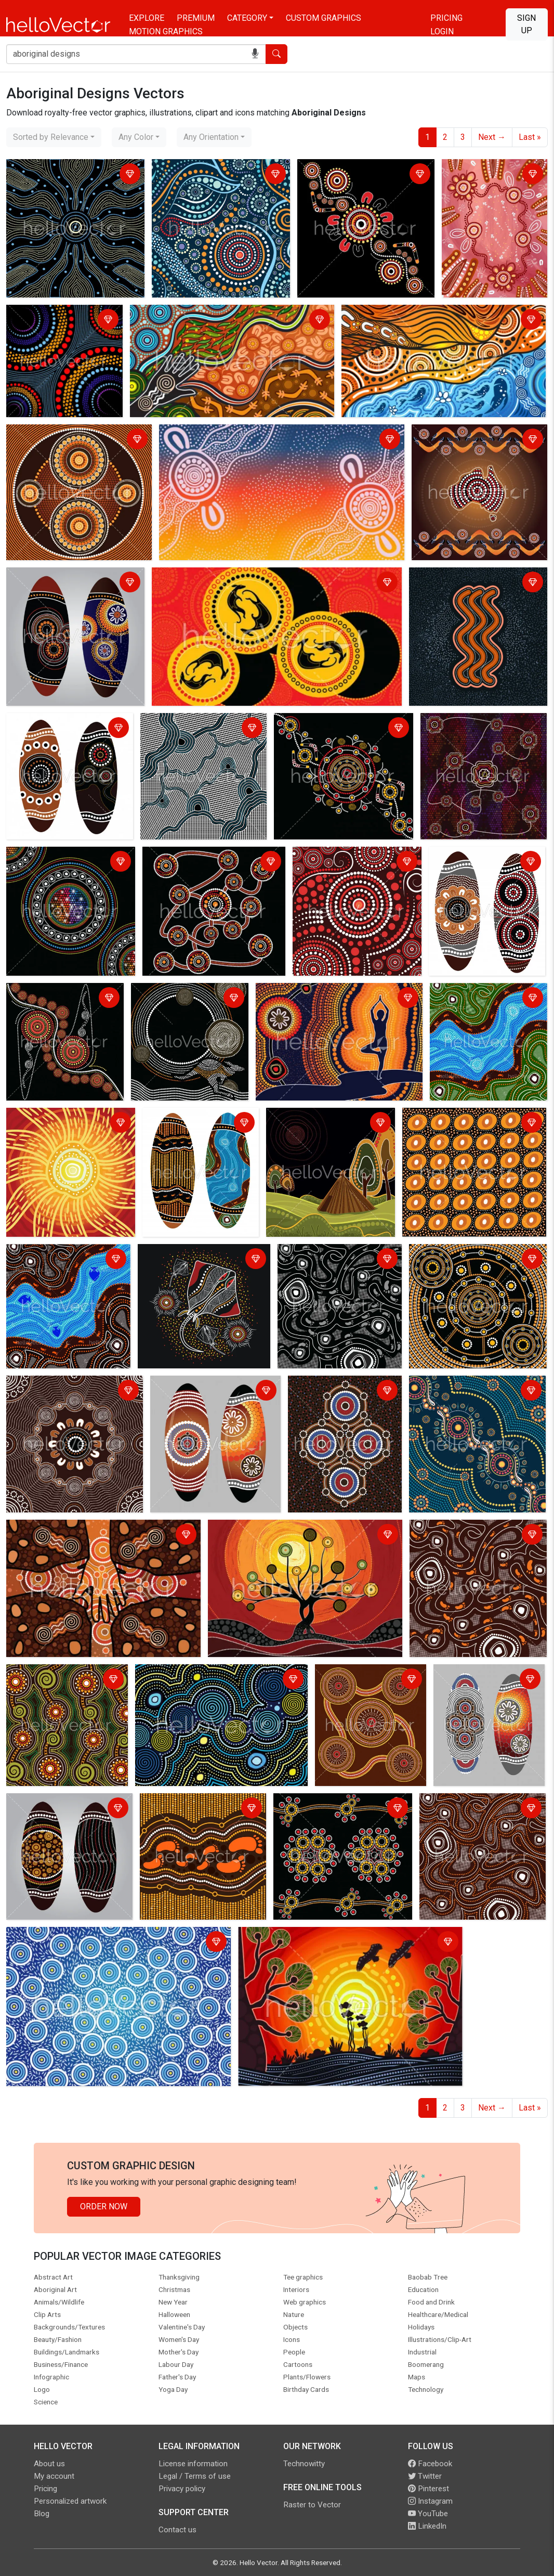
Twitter (425, 2476)
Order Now (103, 2206)
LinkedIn (427, 2526)
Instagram (430, 2501)
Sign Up (526, 24)
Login (442, 31)
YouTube (428, 2513)
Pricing (446, 18)
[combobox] (53, 137)
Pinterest (428, 2488)
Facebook (430, 2463)
